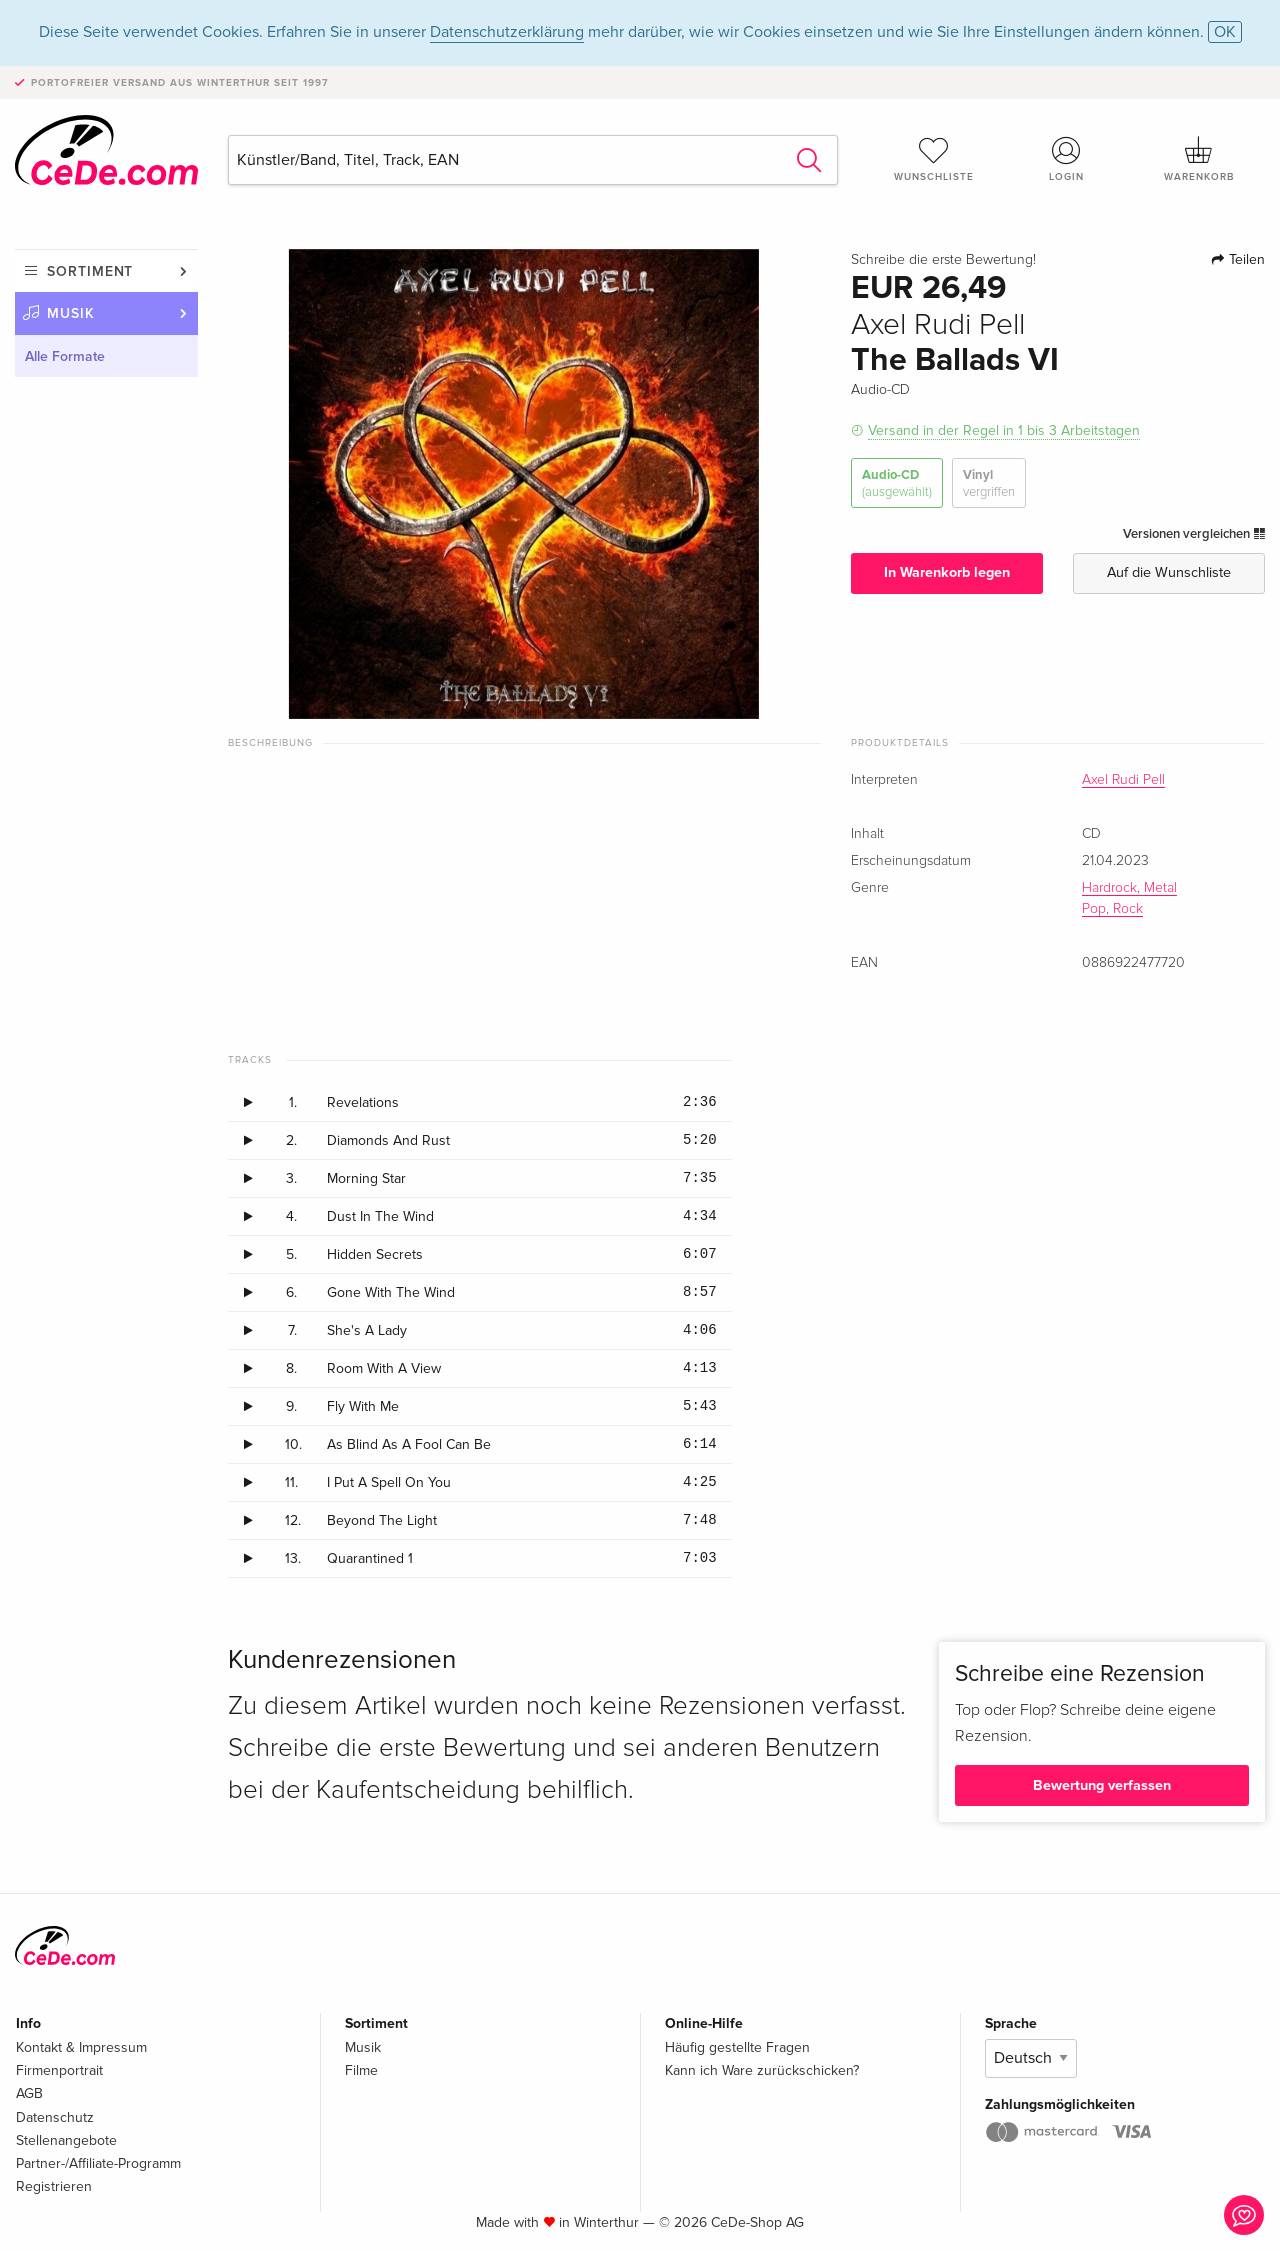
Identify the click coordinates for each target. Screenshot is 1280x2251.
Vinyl (989, 483)
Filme (361, 2070)
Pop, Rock (1112, 909)
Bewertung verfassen (1102, 1785)
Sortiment (90, 271)
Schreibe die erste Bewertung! (943, 260)
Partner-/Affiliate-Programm (98, 2163)
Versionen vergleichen (1194, 534)
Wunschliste (934, 159)
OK (1225, 32)
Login (1067, 159)
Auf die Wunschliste (1169, 572)
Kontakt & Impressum (81, 2047)
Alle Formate (65, 356)
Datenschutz (55, 2117)
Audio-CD (897, 483)
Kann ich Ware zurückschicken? (762, 2070)
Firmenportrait (59, 2070)
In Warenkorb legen (947, 572)
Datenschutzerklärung (507, 32)
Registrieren (54, 2186)
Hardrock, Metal (1129, 888)
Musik (71, 313)
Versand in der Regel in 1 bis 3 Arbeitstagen (1004, 430)
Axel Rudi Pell (1123, 780)
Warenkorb (1199, 159)
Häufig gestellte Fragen (737, 2047)
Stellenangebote (66, 2140)
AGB (29, 2093)
